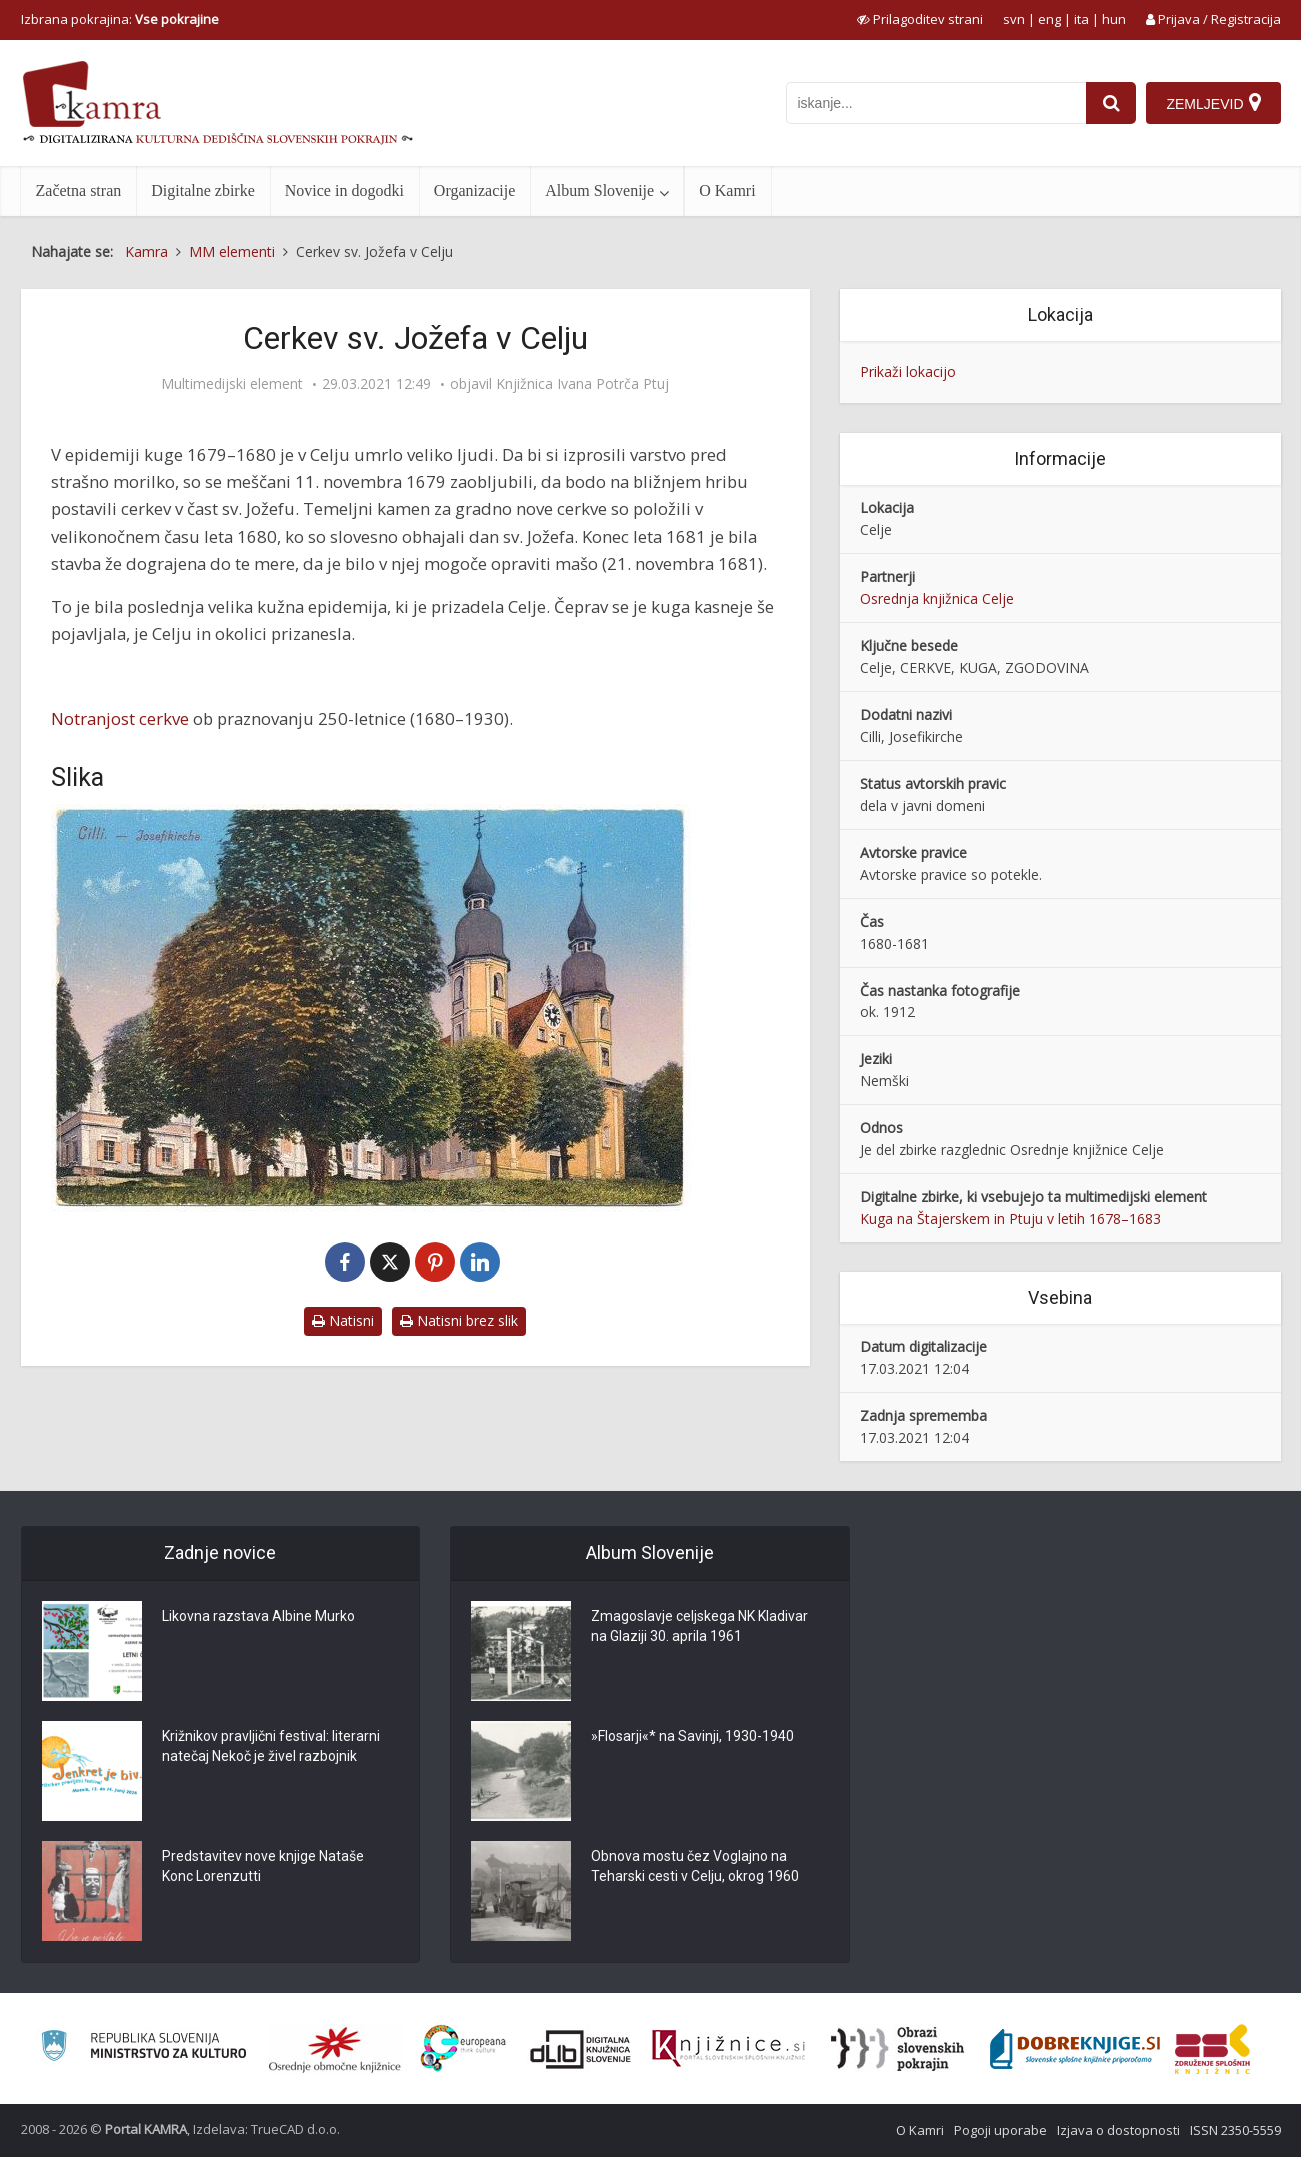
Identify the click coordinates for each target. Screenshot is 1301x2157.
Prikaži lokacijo (908, 371)
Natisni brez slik (459, 1320)
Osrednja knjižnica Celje (937, 598)
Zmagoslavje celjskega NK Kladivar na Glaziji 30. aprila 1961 (699, 1626)
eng (1049, 19)
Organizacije (474, 190)
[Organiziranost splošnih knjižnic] (335, 2049)
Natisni (343, 1320)
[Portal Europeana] (463, 2048)
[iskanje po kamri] (936, 103)
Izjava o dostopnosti (1118, 2130)
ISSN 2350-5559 (1235, 2130)
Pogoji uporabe (1000, 2130)
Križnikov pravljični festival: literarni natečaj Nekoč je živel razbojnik (271, 1746)
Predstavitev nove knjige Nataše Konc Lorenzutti (263, 1866)
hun (1114, 19)
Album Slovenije (599, 190)
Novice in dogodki (344, 190)
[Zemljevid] (1213, 103)
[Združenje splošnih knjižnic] (1212, 2049)
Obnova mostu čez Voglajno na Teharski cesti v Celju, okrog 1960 (695, 1866)
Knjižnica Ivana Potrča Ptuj (582, 384)
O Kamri (727, 190)
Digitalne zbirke (203, 190)
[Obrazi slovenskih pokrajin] (897, 2049)
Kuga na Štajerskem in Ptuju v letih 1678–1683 (1010, 1218)
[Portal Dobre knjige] (1075, 2049)
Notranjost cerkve (120, 718)
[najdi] (1111, 103)
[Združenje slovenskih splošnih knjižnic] (728, 2049)
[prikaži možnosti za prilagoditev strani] (920, 19)
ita (1081, 19)
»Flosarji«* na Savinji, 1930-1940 (692, 1736)
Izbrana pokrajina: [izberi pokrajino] (120, 19)
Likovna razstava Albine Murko (258, 1616)
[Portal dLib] (581, 2049)
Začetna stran (79, 190)
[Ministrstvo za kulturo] (143, 2048)
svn (1014, 19)
